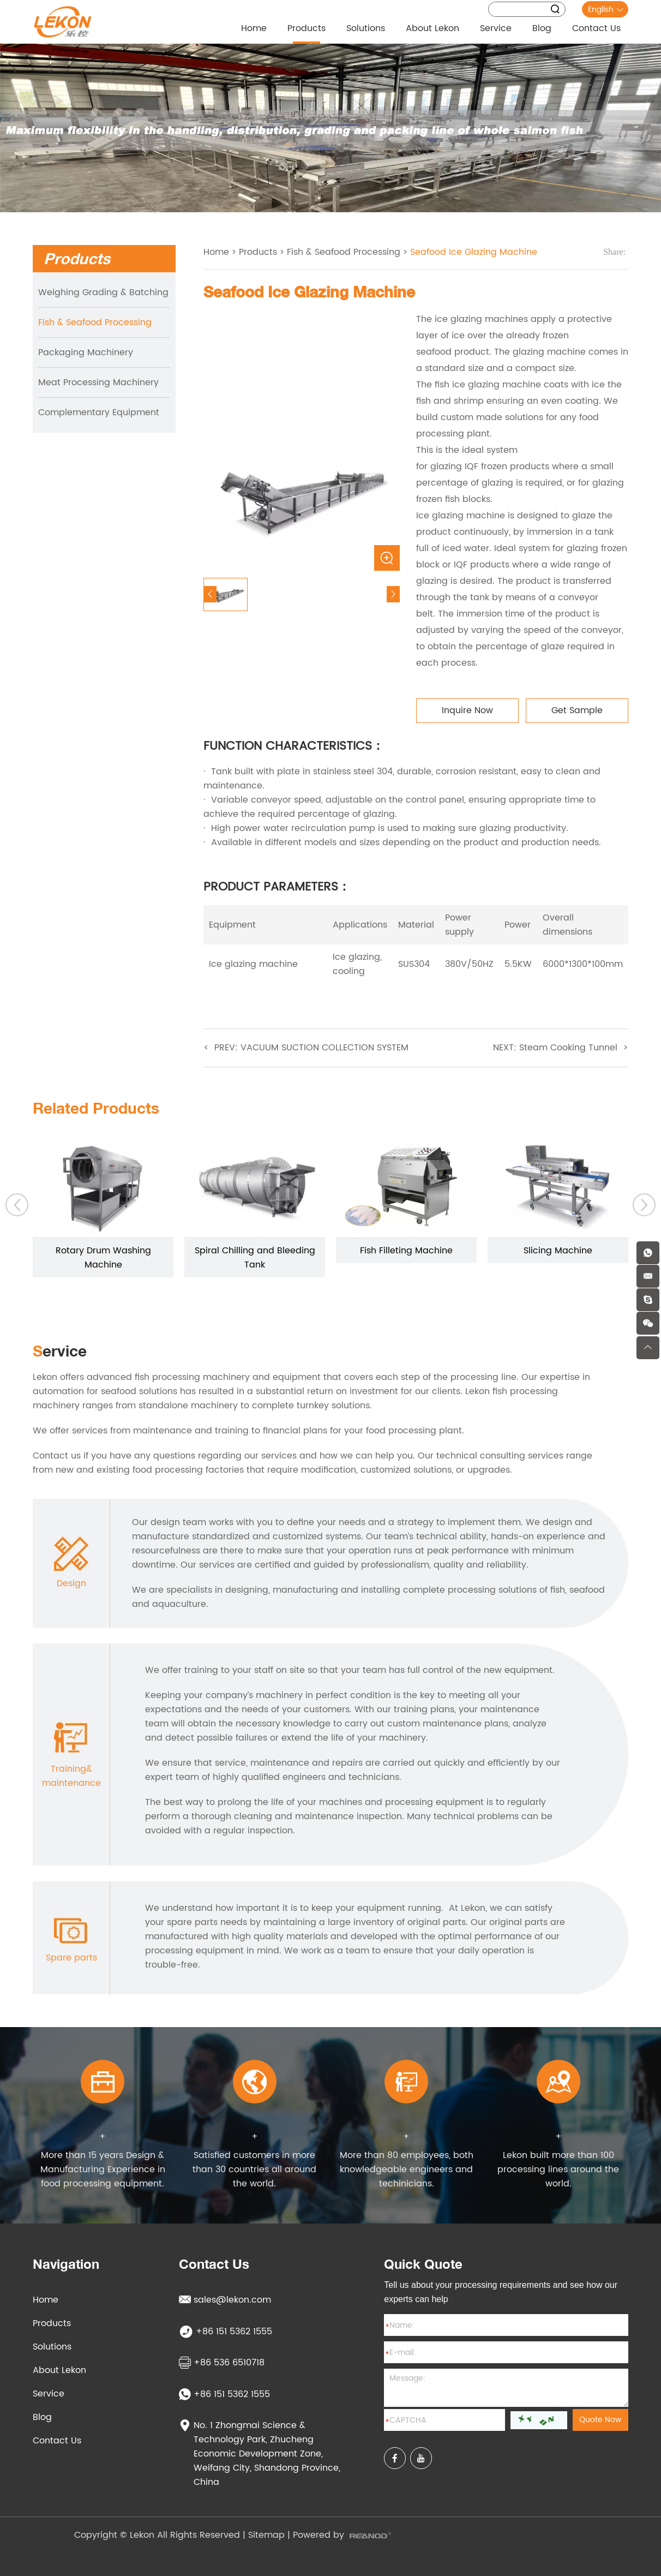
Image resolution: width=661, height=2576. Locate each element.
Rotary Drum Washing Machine (103, 1258)
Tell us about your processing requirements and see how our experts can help (500, 2292)
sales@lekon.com (225, 2300)
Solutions (365, 28)
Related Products (96, 1108)
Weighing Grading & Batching (103, 292)
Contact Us (596, 28)
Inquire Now (467, 710)
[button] (16, 1204)
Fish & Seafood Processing (95, 322)
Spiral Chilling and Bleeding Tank (255, 1258)
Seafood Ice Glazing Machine (473, 252)
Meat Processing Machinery (98, 382)
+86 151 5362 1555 (224, 2394)
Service (496, 28)
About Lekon (432, 28)
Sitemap (266, 2535)
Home (254, 28)
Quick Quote (423, 2264)
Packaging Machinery (85, 352)
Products (306, 28)
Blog (541, 28)
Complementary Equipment (98, 412)
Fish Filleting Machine (406, 1251)
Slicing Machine (558, 1251)
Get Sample (577, 710)
